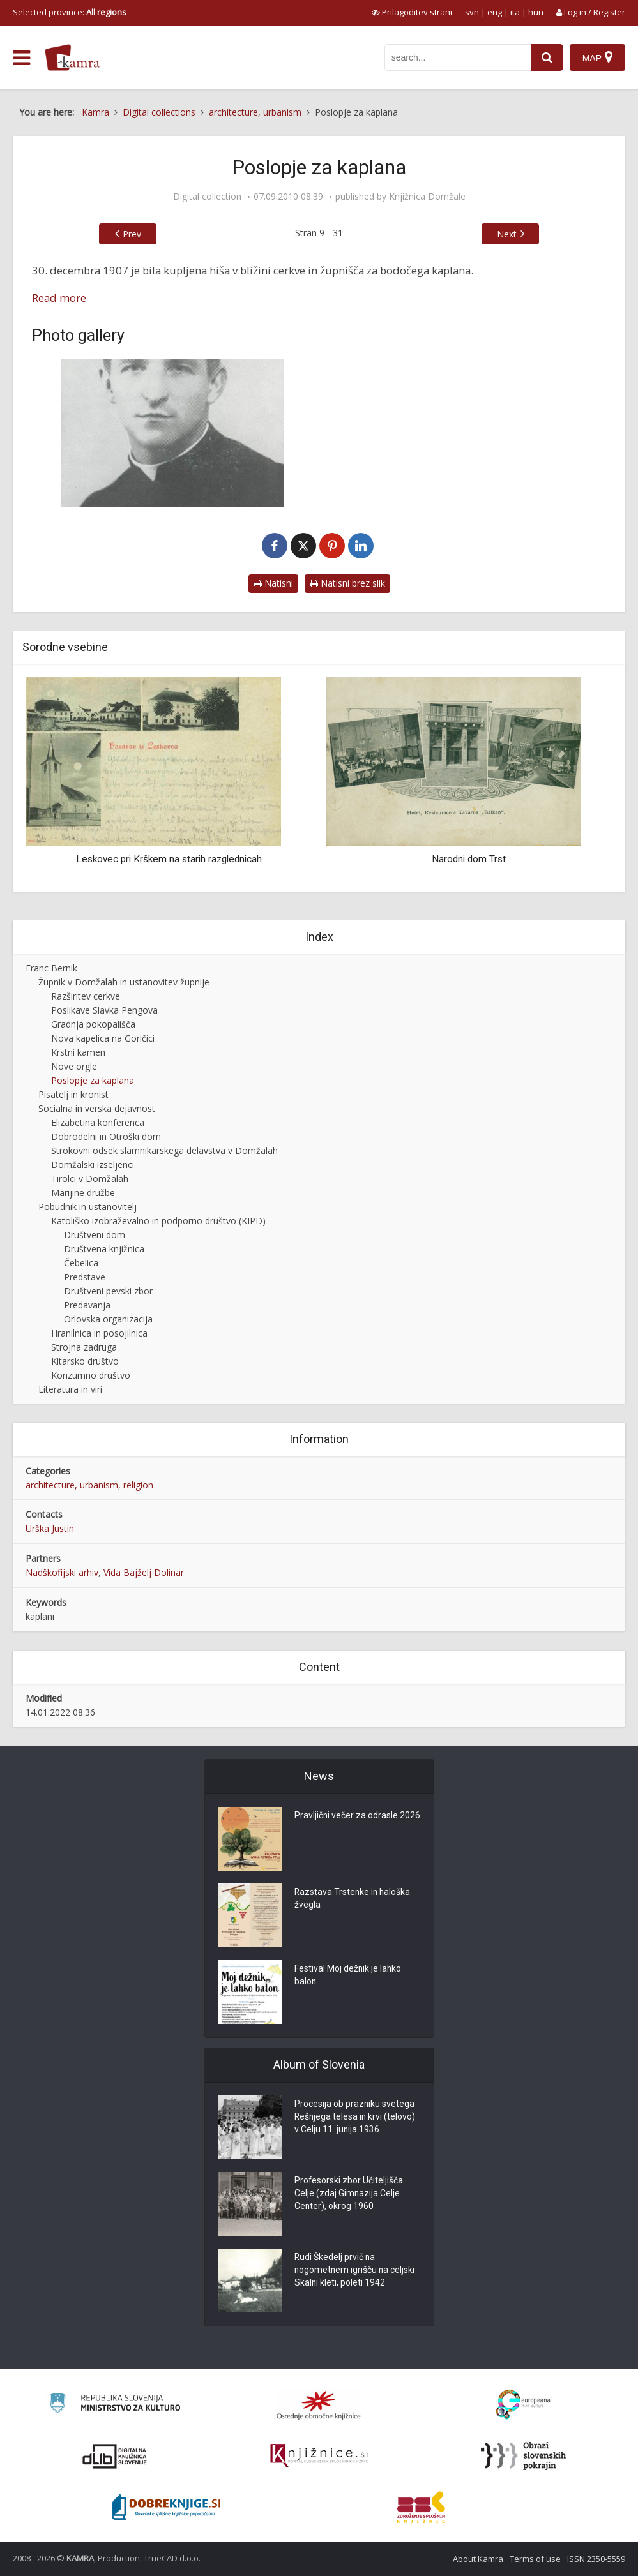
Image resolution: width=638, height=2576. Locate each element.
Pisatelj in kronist (73, 1094)
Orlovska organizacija (108, 1319)
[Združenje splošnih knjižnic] (421, 2507)
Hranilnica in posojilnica (99, 1333)
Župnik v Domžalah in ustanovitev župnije (123, 982)
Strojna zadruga (84, 1347)
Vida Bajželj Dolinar (143, 1572)
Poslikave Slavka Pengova (104, 1010)
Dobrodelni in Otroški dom (106, 1136)
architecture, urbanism (72, 1485)
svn (472, 12)
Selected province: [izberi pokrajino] (69, 12)
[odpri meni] (21, 58)
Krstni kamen (78, 1052)
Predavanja (87, 1305)
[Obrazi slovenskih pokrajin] (523, 2456)
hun (535, 12)
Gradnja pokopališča (93, 1024)
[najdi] (547, 57)
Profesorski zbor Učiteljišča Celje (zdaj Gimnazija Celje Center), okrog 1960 (349, 2194)
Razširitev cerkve (85, 996)
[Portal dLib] (115, 2456)
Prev (132, 234)
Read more (59, 297)
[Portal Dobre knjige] (166, 2507)
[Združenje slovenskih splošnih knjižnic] (319, 2456)
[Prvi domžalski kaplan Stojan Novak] (172, 433)
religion (138, 1485)
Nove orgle (74, 1066)
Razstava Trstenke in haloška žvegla (353, 1899)
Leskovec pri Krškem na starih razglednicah (169, 859)
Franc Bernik (51, 968)
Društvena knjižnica (104, 1249)
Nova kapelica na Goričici (103, 1038)
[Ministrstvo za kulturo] (114, 2404)
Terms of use (535, 2559)
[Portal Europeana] (523, 2404)
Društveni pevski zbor (108, 1291)
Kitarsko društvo (85, 1361)
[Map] (597, 57)
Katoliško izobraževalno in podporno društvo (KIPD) (158, 1221)
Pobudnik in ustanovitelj (87, 1207)
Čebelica (81, 1263)
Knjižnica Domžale (427, 196)
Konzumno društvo (90, 1375)
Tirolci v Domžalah (89, 1178)
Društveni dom (94, 1235)
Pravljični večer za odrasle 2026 (357, 1816)
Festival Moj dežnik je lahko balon (348, 1976)
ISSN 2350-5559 (596, 2559)
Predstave (84, 1277)
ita (515, 12)
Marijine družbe (83, 1193)
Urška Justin (50, 1528)
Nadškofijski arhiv (62, 1572)
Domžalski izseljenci (92, 1164)
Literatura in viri (70, 1389)
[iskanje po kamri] (457, 57)
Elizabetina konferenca (97, 1122)
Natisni (273, 583)
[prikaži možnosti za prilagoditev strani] (412, 12)
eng (494, 12)
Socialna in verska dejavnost (96, 1108)
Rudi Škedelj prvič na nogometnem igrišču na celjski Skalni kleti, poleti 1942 (355, 2271)
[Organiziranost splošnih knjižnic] (318, 2405)
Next (507, 234)
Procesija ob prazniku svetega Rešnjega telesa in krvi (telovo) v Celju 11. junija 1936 (355, 2118)
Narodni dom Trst (469, 859)
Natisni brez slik (347, 583)
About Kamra (478, 2559)
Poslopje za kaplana (92, 1080)
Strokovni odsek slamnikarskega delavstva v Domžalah (164, 1150)
